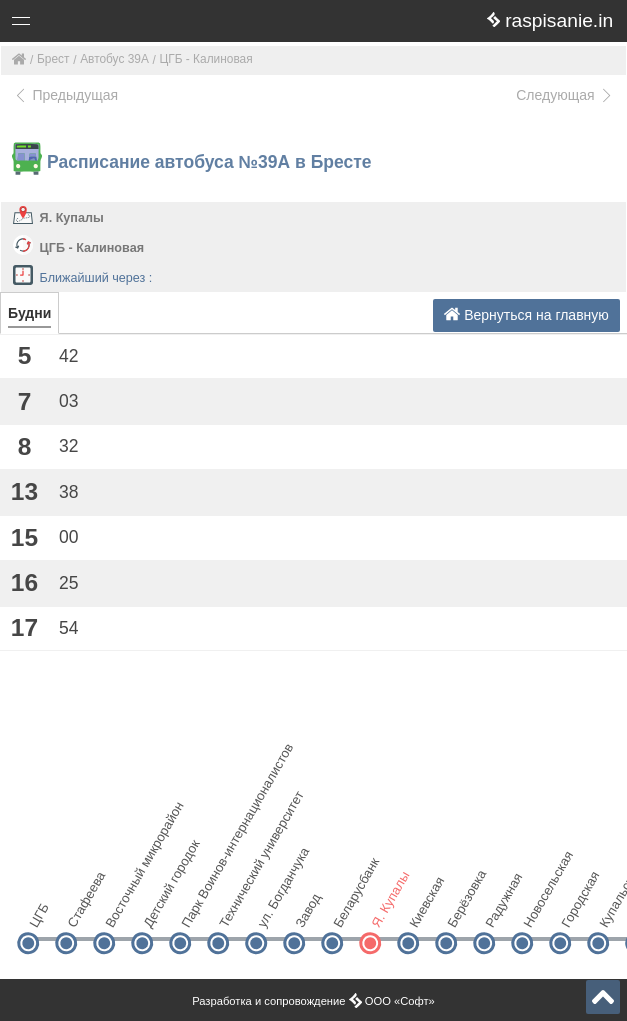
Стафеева (82, 909)
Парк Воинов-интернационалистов (196, 909)
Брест (53, 59)
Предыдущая (65, 95)
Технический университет (234, 909)
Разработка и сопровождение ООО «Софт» (313, 1001)
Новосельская (538, 909)
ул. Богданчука (272, 909)
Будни (29, 313)
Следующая (565, 95)
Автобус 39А (114, 59)
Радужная (500, 909)
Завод (307, 910)
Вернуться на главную (526, 314)
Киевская (424, 909)
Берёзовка (462, 909)
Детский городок (158, 909)
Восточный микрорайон (120, 909)
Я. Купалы (72, 218)
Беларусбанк (348, 909)
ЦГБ (39, 915)
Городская (576, 909)
